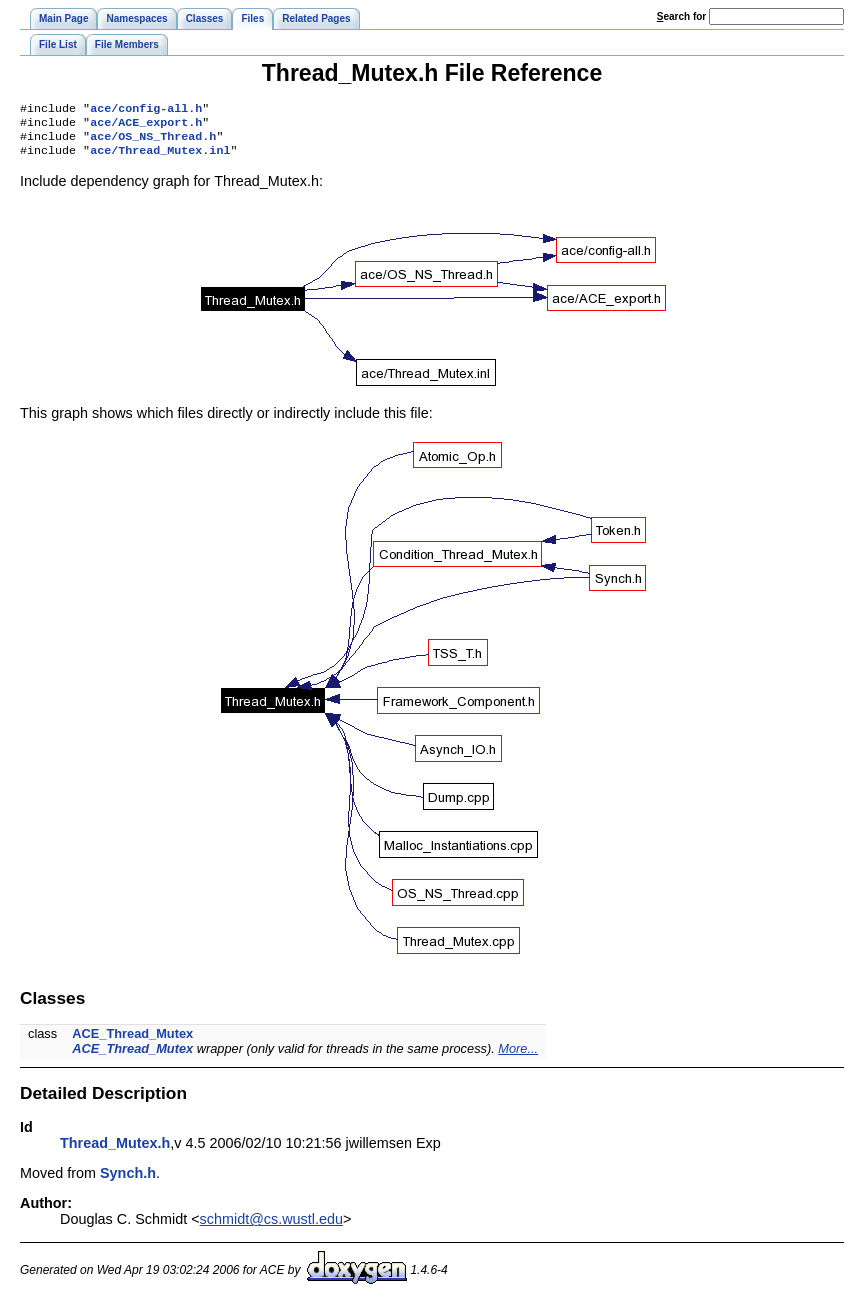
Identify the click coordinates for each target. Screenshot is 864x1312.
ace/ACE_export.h (146, 126)
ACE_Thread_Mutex (132, 1041)
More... (518, 1056)
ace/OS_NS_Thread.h (153, 142)
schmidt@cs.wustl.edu (271, 1227)
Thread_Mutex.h (115, 1151)
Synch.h (128, 1181)
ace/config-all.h (146, 110)
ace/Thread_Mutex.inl (160, 158)
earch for (681, 16)
